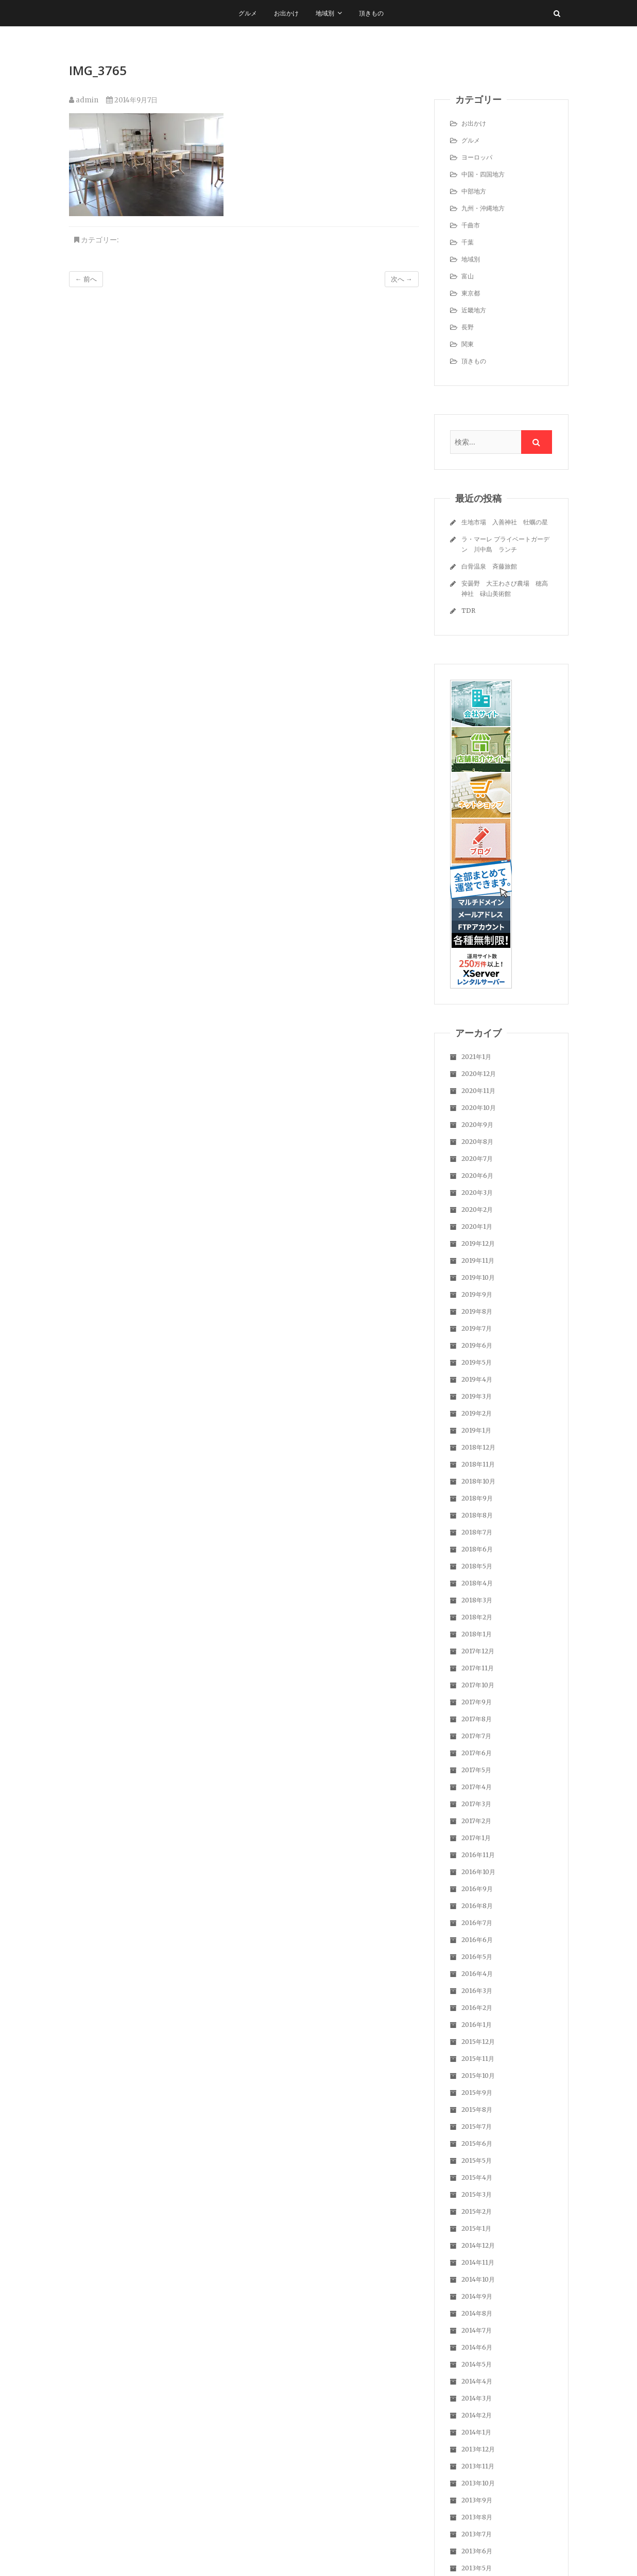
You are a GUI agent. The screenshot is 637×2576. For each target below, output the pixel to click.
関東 (467, 344)
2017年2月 (476, 1821)
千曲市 (470, 225)
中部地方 (473, 191)
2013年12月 (478, 2449)
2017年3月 (476, 1804)
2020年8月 (477, 1141)
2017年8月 (476, 1719)
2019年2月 (476, 1413)
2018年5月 (476, 1566)
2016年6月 (477, 1940)
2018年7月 (476, 1532)
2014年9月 (476, 2296)
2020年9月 (477, 1124)
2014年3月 (476, 2398)
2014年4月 (476, 2381)
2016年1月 (476, 2024)
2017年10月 (477, 1685)
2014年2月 (476, 2415)
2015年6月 (476, 2143)
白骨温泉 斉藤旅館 (489, 566)
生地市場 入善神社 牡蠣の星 (504, 522)
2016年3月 (476, 1991)
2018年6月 (477, 1549)
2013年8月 (476, 2517)
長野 (467, 327)
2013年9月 (476, 2500)
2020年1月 (476, 1226)
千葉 (467, 242)
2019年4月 (476, 1379)
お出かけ (286, 13)
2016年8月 (477, 1906)
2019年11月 (477, 1260)
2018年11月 (478, 1464)
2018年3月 (476, 1600)
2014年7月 (476, 2330)
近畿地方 (473, 310)
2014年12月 (478, 2245)
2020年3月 (477, 1192)
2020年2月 (477, 1209)
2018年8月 (477, 1515)
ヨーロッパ (476, 157)
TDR (468, 610)
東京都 (470, 293)
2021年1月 (476, 1057)
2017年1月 (476, 1838)
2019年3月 (476, 1396)
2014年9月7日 (132, 100)
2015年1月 (476, 2228)
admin (83, 100)
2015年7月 (476, 2126)
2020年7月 (477, 1158)
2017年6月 (476, 1753)
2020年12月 (478, 1074)
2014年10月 (478, 2279)
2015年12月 (478, 2041)
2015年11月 (477, 2058)
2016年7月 (476, 1923)
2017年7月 (476, 1736)
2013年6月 (476, 2551)
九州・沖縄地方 (483, 208)
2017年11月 (477, 1668)
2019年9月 (476, 1294)
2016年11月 (478, 1855)
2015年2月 (476, 2211)
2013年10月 (478, 2483)
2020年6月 (477, 1175)
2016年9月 (477, 1889)
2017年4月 (476, 1787)
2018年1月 (476, 1634)
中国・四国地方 (483, 174)
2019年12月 (478, 1243)
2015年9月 (476, 2092)
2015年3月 (476, 2194)
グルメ (247, 13)
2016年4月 (477, 1974)
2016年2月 (476, 2008)
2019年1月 (476, 1430)
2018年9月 (477, 1498)
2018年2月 (476, 1617)
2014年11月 (477, 2262)
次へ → (401, 279)
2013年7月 (476, 2534)
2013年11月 (477, 2466)
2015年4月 (476, 2177)
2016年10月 (478, 1872)
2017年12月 (477, 1651)
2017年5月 (476, 1770)
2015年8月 (476, 2109)
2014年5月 (476, 2364)
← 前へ (86, 279)
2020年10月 (478, 1107)
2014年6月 (476, 2347)
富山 (467, 276)
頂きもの (371, 13)
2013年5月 (476, 2568)
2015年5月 (476, 2160)
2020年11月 (478, 1091)
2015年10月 (478, 2075)
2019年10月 (478, 1277)
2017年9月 (476, 1702)
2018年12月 (478, 1447)
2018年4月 (477, 1583)
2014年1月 (476, 2432)
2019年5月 (476, 1362)
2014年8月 (476, 2313)
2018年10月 (478, 1481)
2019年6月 (476, 1345)
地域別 (325, 13)
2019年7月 (476, 1328)
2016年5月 (476, 1957)
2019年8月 (476, 1311)
